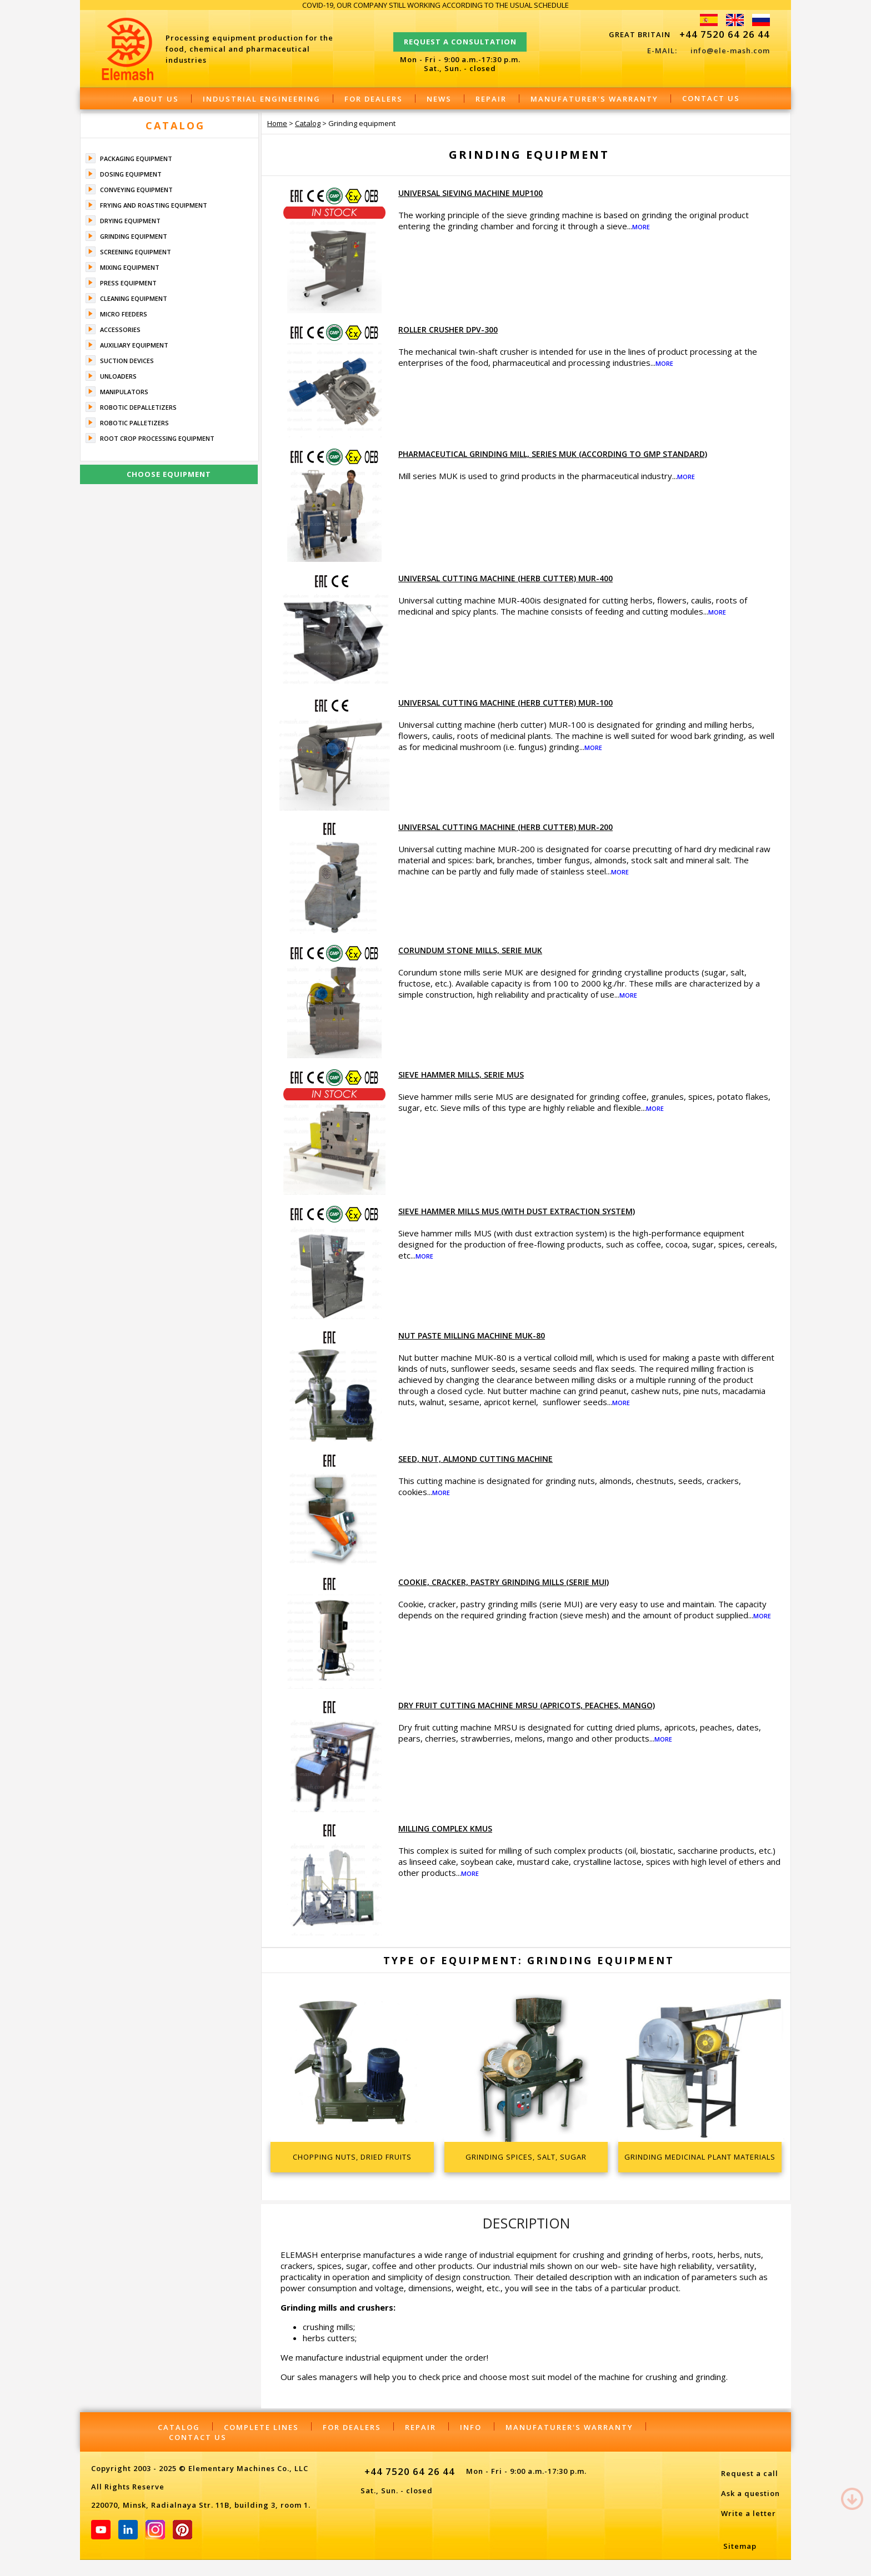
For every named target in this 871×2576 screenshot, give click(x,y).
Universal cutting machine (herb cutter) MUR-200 (505, 827)
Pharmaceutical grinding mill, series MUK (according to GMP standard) (552, 454)
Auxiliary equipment (134, 345)
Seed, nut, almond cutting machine (475, 1458)
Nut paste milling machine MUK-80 (471, 1335)
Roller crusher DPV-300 (448, 329)
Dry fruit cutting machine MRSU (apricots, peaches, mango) (526, 1705)
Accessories (120, 329)
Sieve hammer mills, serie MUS (461, 1074)
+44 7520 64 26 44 (724, 34)
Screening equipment (135, 252)
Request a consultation (460, 37)
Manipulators (124, 392)
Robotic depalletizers (138, 407)
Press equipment (128, 283)
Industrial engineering (262, 99)
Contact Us (711, 98)
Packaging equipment (136, 158)
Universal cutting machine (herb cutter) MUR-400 (505, 578)
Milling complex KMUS (445, 1828)
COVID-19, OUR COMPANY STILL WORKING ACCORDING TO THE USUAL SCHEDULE (435, 5)
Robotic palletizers (134, 423)
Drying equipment (130, 221)
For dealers (373, 99)
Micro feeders (123, 314)
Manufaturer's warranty (594, 99)
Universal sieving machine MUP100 (470, 193)
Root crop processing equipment (157, 438)
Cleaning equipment (133, 298)
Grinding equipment (133, 236)
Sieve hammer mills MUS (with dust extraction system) (516, 1211)
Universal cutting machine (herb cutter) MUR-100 (505, 702)
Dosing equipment (131, 174)
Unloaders (118, 376)
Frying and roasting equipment (153, 205)
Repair (491, 99)
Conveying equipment (136, 189)
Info (471, 2427)
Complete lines (261, 2427)
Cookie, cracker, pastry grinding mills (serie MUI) (503, 1582)
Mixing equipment (129, 267)
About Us (156, 99)
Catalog (175, 125)
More (641, 227)
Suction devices (127, 360)
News (439, 99)
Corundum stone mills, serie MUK (470, 950)
